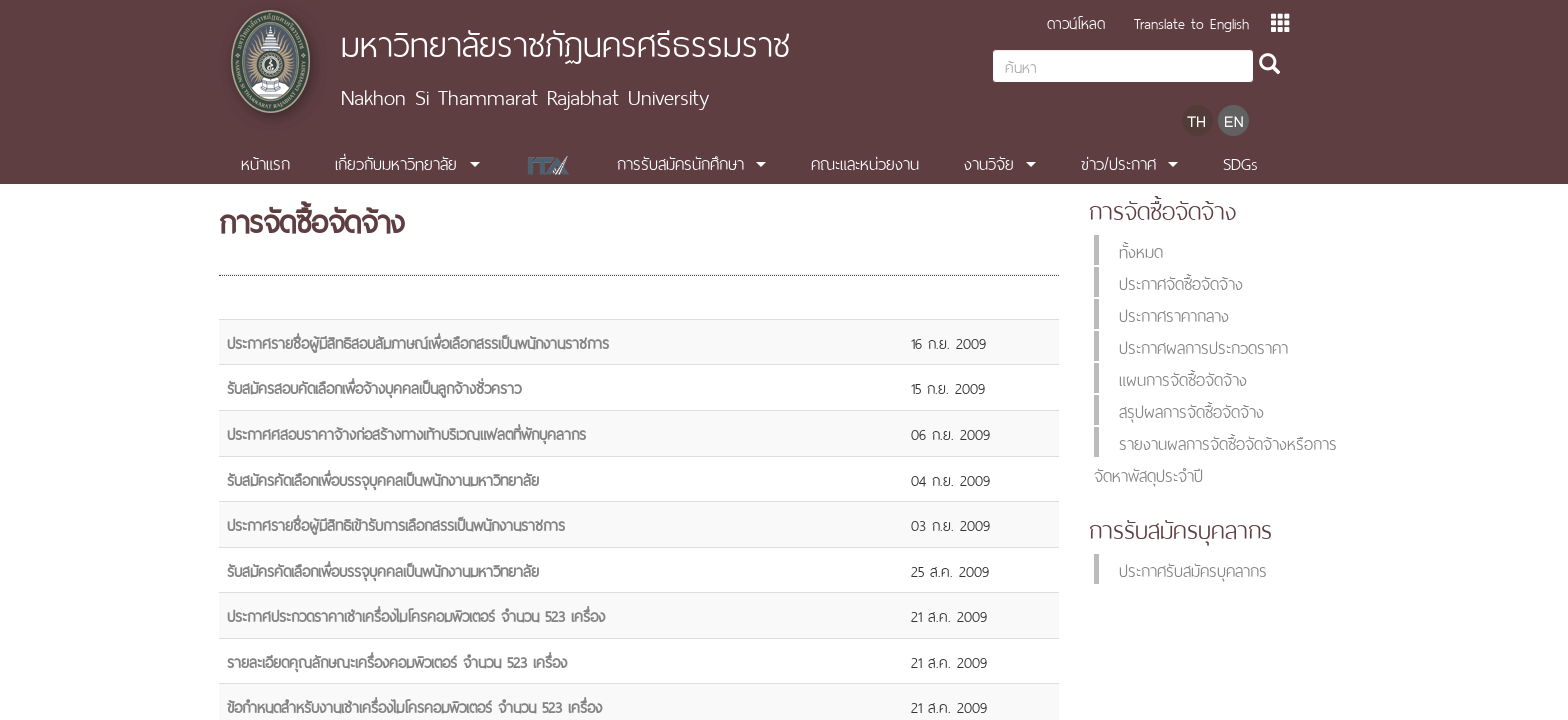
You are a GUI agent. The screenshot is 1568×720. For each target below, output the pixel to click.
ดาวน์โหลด (1076, 21)
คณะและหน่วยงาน (865, 162)
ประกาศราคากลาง (1174, 314)
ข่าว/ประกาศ (1118, 162)
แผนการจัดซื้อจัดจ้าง (1183, 378)
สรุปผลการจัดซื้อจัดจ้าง (1191, 410)
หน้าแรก (265, 162)
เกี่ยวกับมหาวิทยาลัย (396, 162)
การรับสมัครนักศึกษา (680, 162)
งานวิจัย (989, 162)
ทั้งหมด (1141, 250)
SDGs (1240, 162)
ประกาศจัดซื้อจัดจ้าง (1181, 282)
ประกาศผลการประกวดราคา (1203, 346)
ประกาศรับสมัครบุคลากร (1193, 569)
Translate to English (1191, 21)
